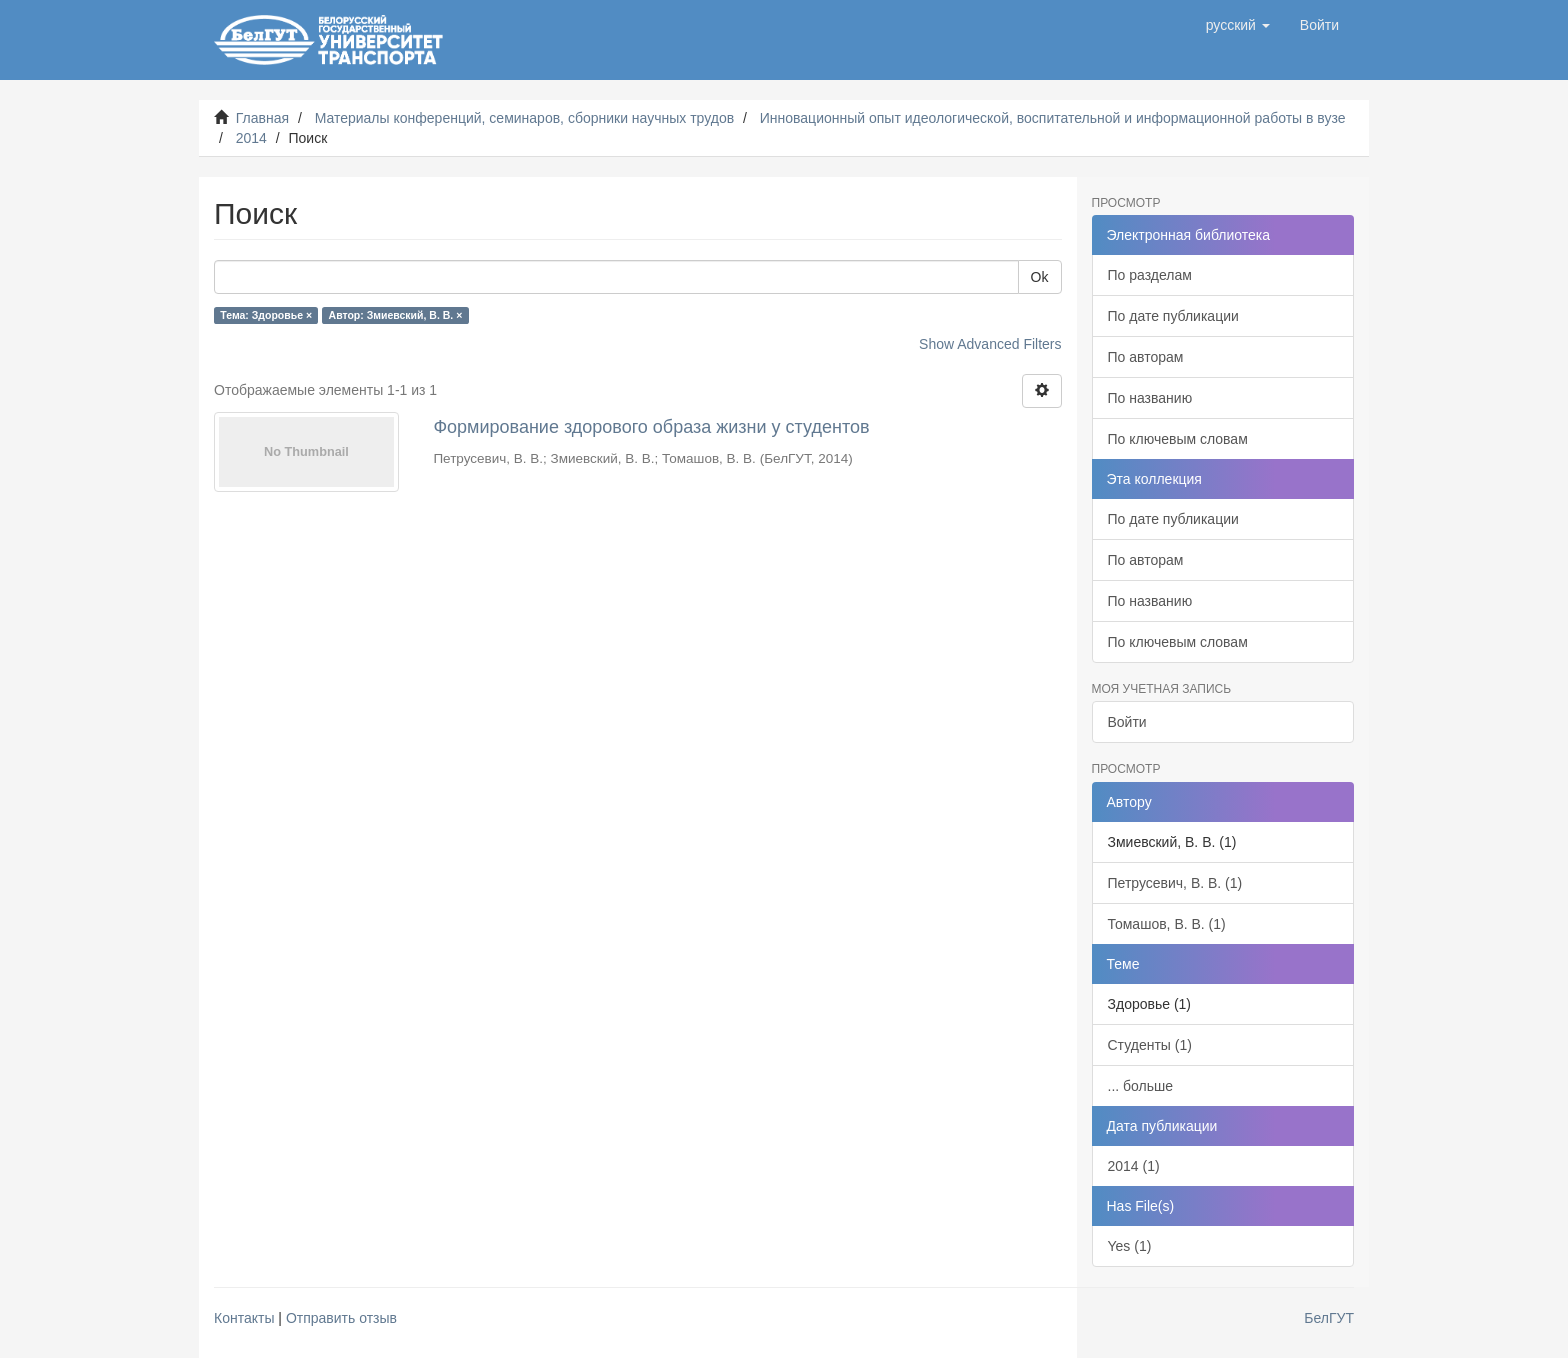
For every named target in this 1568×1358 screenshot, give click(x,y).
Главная (262, 118)
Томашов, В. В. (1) (1167, 924)
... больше (1141, 1086)
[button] (1238, 25)
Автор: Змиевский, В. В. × (396, 315)
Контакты (244, 1318)
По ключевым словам (1178, 439)
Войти (1127, 722)
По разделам (1150, 275)
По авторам (1146, 357)
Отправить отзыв (341, 1318)
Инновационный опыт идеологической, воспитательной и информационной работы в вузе (1053, 118)
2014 (251, 138)
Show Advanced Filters (990, 344)
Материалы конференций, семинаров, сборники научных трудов (525, 118)
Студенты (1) (1150, 1045)
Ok (1040, 277)
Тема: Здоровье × (266, 315)
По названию (1150, 398)
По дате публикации (1173, 316)
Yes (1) (1130, 1246)
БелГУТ (1329, 1318)
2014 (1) (1134, 1166)
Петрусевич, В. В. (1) (1175, 883)
